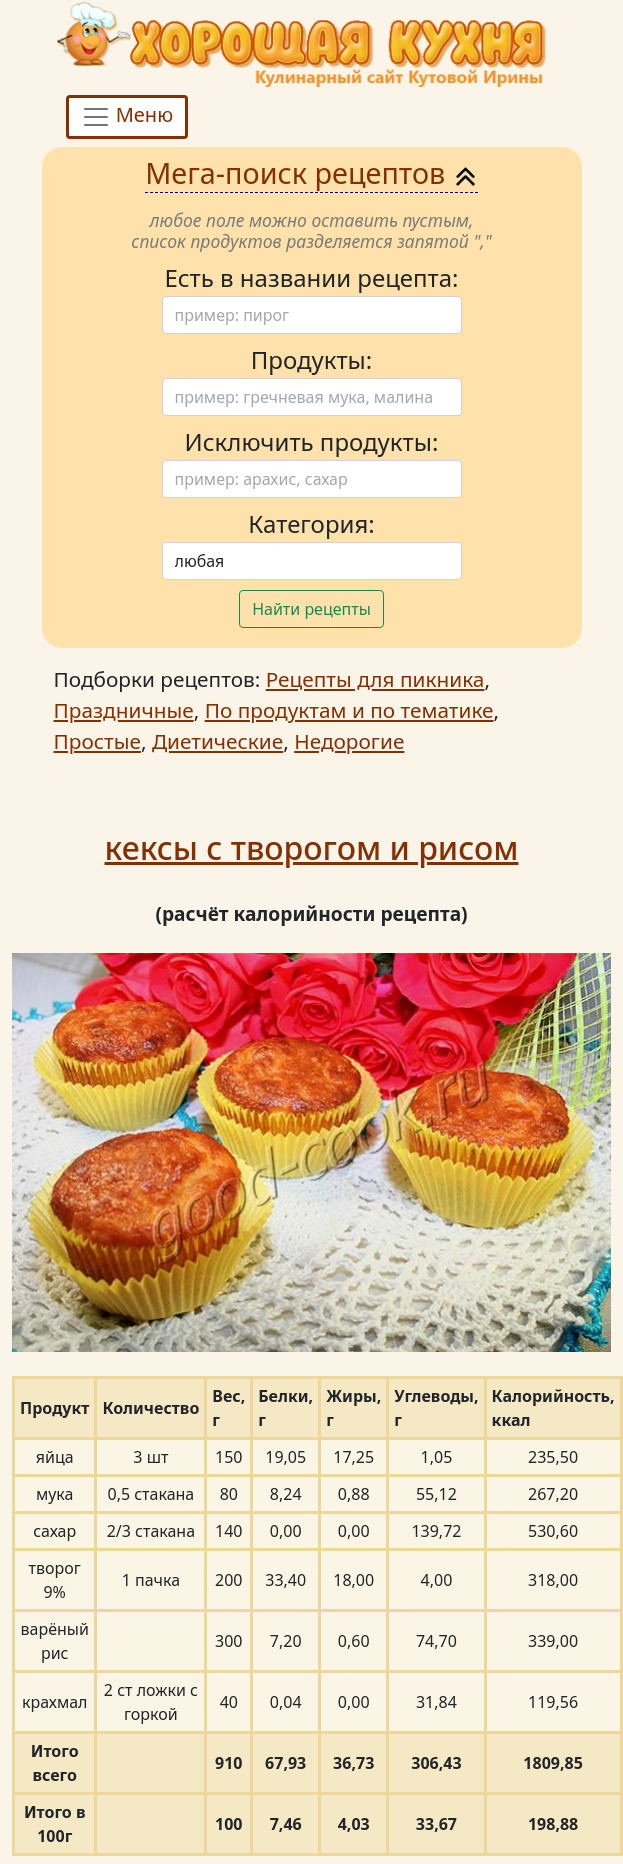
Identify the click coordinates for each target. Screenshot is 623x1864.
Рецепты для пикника (375, 679)
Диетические (217, 741)
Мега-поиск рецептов (311, 172)
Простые (97, 741)
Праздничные (124, 710)
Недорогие (349, 741)
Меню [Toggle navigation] (127, 116)
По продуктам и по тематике (349, 710)
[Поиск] (312, 315)
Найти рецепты (311, 609)
